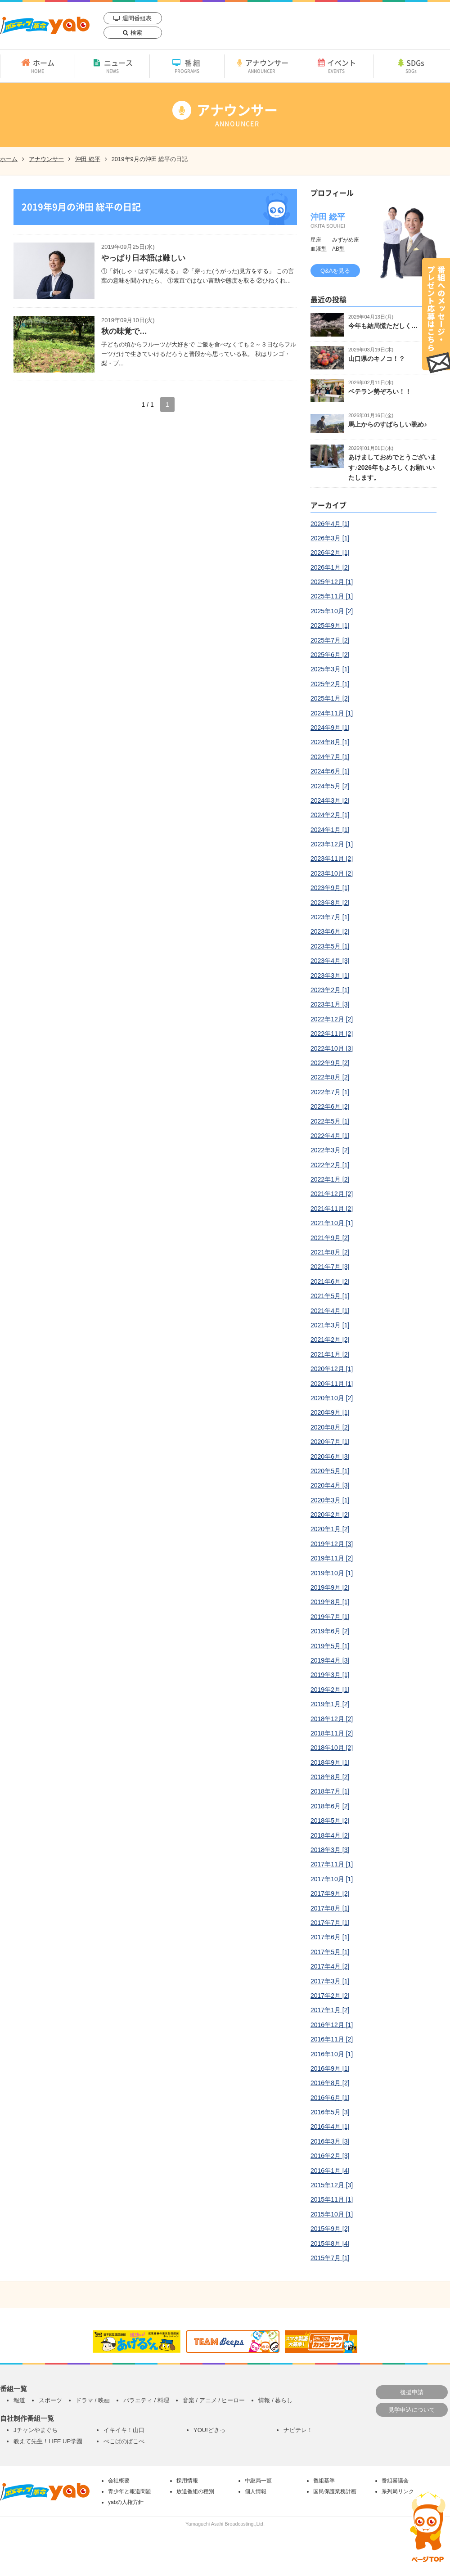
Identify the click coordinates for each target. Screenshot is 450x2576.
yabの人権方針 (126, 2502)
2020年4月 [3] (329, 1485)
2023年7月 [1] (329, 917)
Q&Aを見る (335, 270)
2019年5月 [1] (329, 1646)
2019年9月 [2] (329, 1587)
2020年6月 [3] (329, 1456)
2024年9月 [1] (329, 727)
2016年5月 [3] (329, 2112)
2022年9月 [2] (329, 1062)
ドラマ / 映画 (93, 2400)
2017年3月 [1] (329, 1981)
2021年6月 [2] (329, 1281)
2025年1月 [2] (329, 698)
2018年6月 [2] (329, 1806)
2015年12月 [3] (331, 2185)
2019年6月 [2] (329, 1631)
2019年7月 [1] (329, 1616)
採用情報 (187, 2480)
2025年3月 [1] (329, 669)
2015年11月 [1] (331, 2199)
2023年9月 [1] (329, 887)
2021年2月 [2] (329, 1339)
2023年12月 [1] (331, 844)
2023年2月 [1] (329, 990)
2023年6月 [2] (329, 931)
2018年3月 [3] (329, 1849)
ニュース (112, 65)
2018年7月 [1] (329, 1791)
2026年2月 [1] (329, 552)
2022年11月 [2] (331, 1033)
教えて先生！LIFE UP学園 (48, 2441)
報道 (19, 2400)
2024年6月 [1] (329, 771)
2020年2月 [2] (329, 1514)
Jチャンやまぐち (36, 2430)
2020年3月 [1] (329, 1500)
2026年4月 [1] (329, 523)
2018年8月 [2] (329, 1776)
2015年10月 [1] (331, 2214)
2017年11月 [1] (331, 1864)
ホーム (37, 65)
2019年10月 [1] (331, 1573)
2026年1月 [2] (329, 567)
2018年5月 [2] (329, 1820)
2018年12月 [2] (331, 1718)
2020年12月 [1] (331, 1368)
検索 (136, 32)
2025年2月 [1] (329, 684)
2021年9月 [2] (329, 1237)
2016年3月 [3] (329, 2141)
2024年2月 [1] (329, 814)
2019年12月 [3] (331, 1543)
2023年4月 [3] (329, 960)
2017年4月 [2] (329, 1966)
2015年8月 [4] (329, 2243)
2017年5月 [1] (329, 1952)
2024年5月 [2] (329, 786)
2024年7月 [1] (329, 756)
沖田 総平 (87, 159)
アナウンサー (262, 65)
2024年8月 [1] (329, 742)
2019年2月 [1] (329, 1689)
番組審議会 (395, 2480)
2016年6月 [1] (329, 2097)
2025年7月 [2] (329, 640)
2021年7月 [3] (329, 1266)
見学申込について (411, 2409)
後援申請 (411, 2392)
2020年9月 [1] (329, 1412)
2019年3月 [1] (329, 1674)
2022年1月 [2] (329, 1179)
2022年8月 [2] (329, 1077)
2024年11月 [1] (331, 713)
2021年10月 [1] (331, 1223)
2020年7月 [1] (329, 1441)
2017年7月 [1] (329, 1922)
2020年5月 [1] (329, 1471)
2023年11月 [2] (331, 858)
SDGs (411, 65)
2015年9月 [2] (329, 2228)
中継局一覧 (258, 2480)
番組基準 (324, 2480)
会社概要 (119, 2480)
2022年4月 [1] (329, 1135)
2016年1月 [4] (329, 2170)
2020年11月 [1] (331, 1383)
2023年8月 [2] (329, 902)
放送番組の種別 (195, 2491)
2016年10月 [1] (331, 2054)
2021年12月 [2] (331, 1193)
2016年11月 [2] (331, 2039)
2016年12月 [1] (331, 2024)
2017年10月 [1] (331, 1879)
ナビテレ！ (298, 2430)
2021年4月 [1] (329, 1310)
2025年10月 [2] (331, 611)
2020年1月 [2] (329, 1529)
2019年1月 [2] (329, 1704)
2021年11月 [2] (331, 1208)
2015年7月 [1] (329, 2257)
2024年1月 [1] (329, 829)
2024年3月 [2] (329, 800)
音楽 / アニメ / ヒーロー (214, 2400)
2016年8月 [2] (329, 2082)
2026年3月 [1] (329, 538)
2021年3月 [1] (329, 1325)
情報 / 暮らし (275, 2400)
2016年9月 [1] (329, 2068)
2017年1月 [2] (329, 2010)
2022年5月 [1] (329, 1121)
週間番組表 (137, 18)
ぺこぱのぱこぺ (124, 2441)
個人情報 (255, 2491)
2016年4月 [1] (329, 2126)
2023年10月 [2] (331, 873)
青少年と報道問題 (129, 2491)
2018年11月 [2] (331, 1733)
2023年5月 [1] (329, 946)
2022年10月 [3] (331, 1048)
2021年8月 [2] (329, 1252)
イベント (336, 65)
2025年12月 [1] (331, 581)
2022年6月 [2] (329, 1106)
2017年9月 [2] (329, 1893)
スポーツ (50, 2400)
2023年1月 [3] (329, 1004)
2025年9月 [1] (329, 625)
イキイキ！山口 (124, 2430)
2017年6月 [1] (329, 1937)
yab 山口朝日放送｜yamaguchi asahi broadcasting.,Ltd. (45, 25)
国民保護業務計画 (334, 2491)
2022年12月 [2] (331, 1019)
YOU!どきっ (209, 2430)
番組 (187, 65)
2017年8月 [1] (329, 1908)
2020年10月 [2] (331, 1398)
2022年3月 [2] (329, 1150)
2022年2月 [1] (329, 1165)
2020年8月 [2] (329, 1427)
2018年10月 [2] (331, 1747)
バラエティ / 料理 (146, 2400)
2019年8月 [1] (329, 1601)
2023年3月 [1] (329, 975)
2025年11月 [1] (331, 596)
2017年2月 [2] (329, 1995)
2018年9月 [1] (329, 1762)
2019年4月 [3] (329, 1660)
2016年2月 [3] (329, 2155)
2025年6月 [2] (329, 654)
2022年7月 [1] (329, 1092)
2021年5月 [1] (329, 1295)
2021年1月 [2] (329, 1354)
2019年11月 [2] (331, 1558)
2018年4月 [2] (329, 1835)
